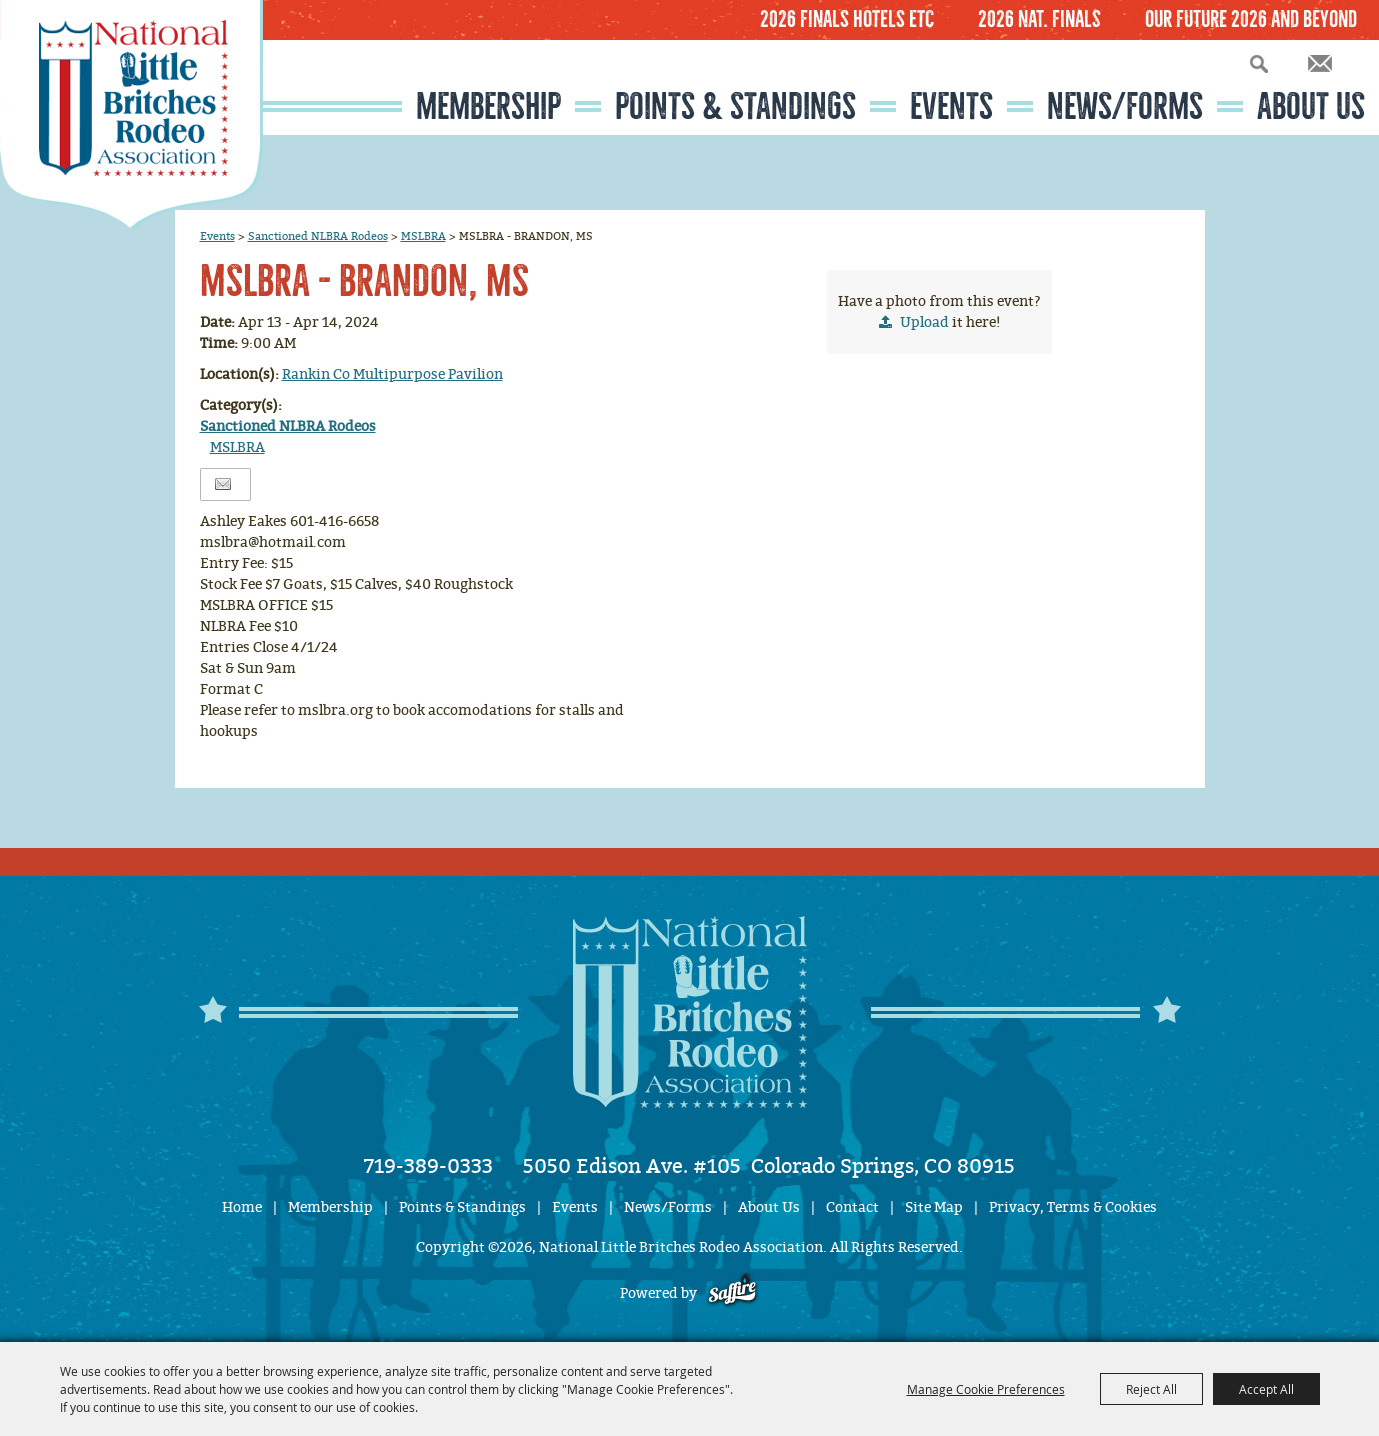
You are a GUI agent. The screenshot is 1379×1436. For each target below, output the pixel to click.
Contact (852, 1207)
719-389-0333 (428, 1166)
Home (242, 1207)
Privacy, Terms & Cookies (1073, 1207)
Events (951, 106)
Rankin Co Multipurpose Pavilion (392, 374)
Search (1259, 63)
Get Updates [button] (1320, 63)
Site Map (934, 1207)
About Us (1311, 106)
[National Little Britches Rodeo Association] (131, 115)
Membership (488, 106)
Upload (924, 322)
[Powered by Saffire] (732, 1293)
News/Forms (1125, 106)
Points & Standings (735, 106)
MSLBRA (423, 236)
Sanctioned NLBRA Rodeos (318, 236)
